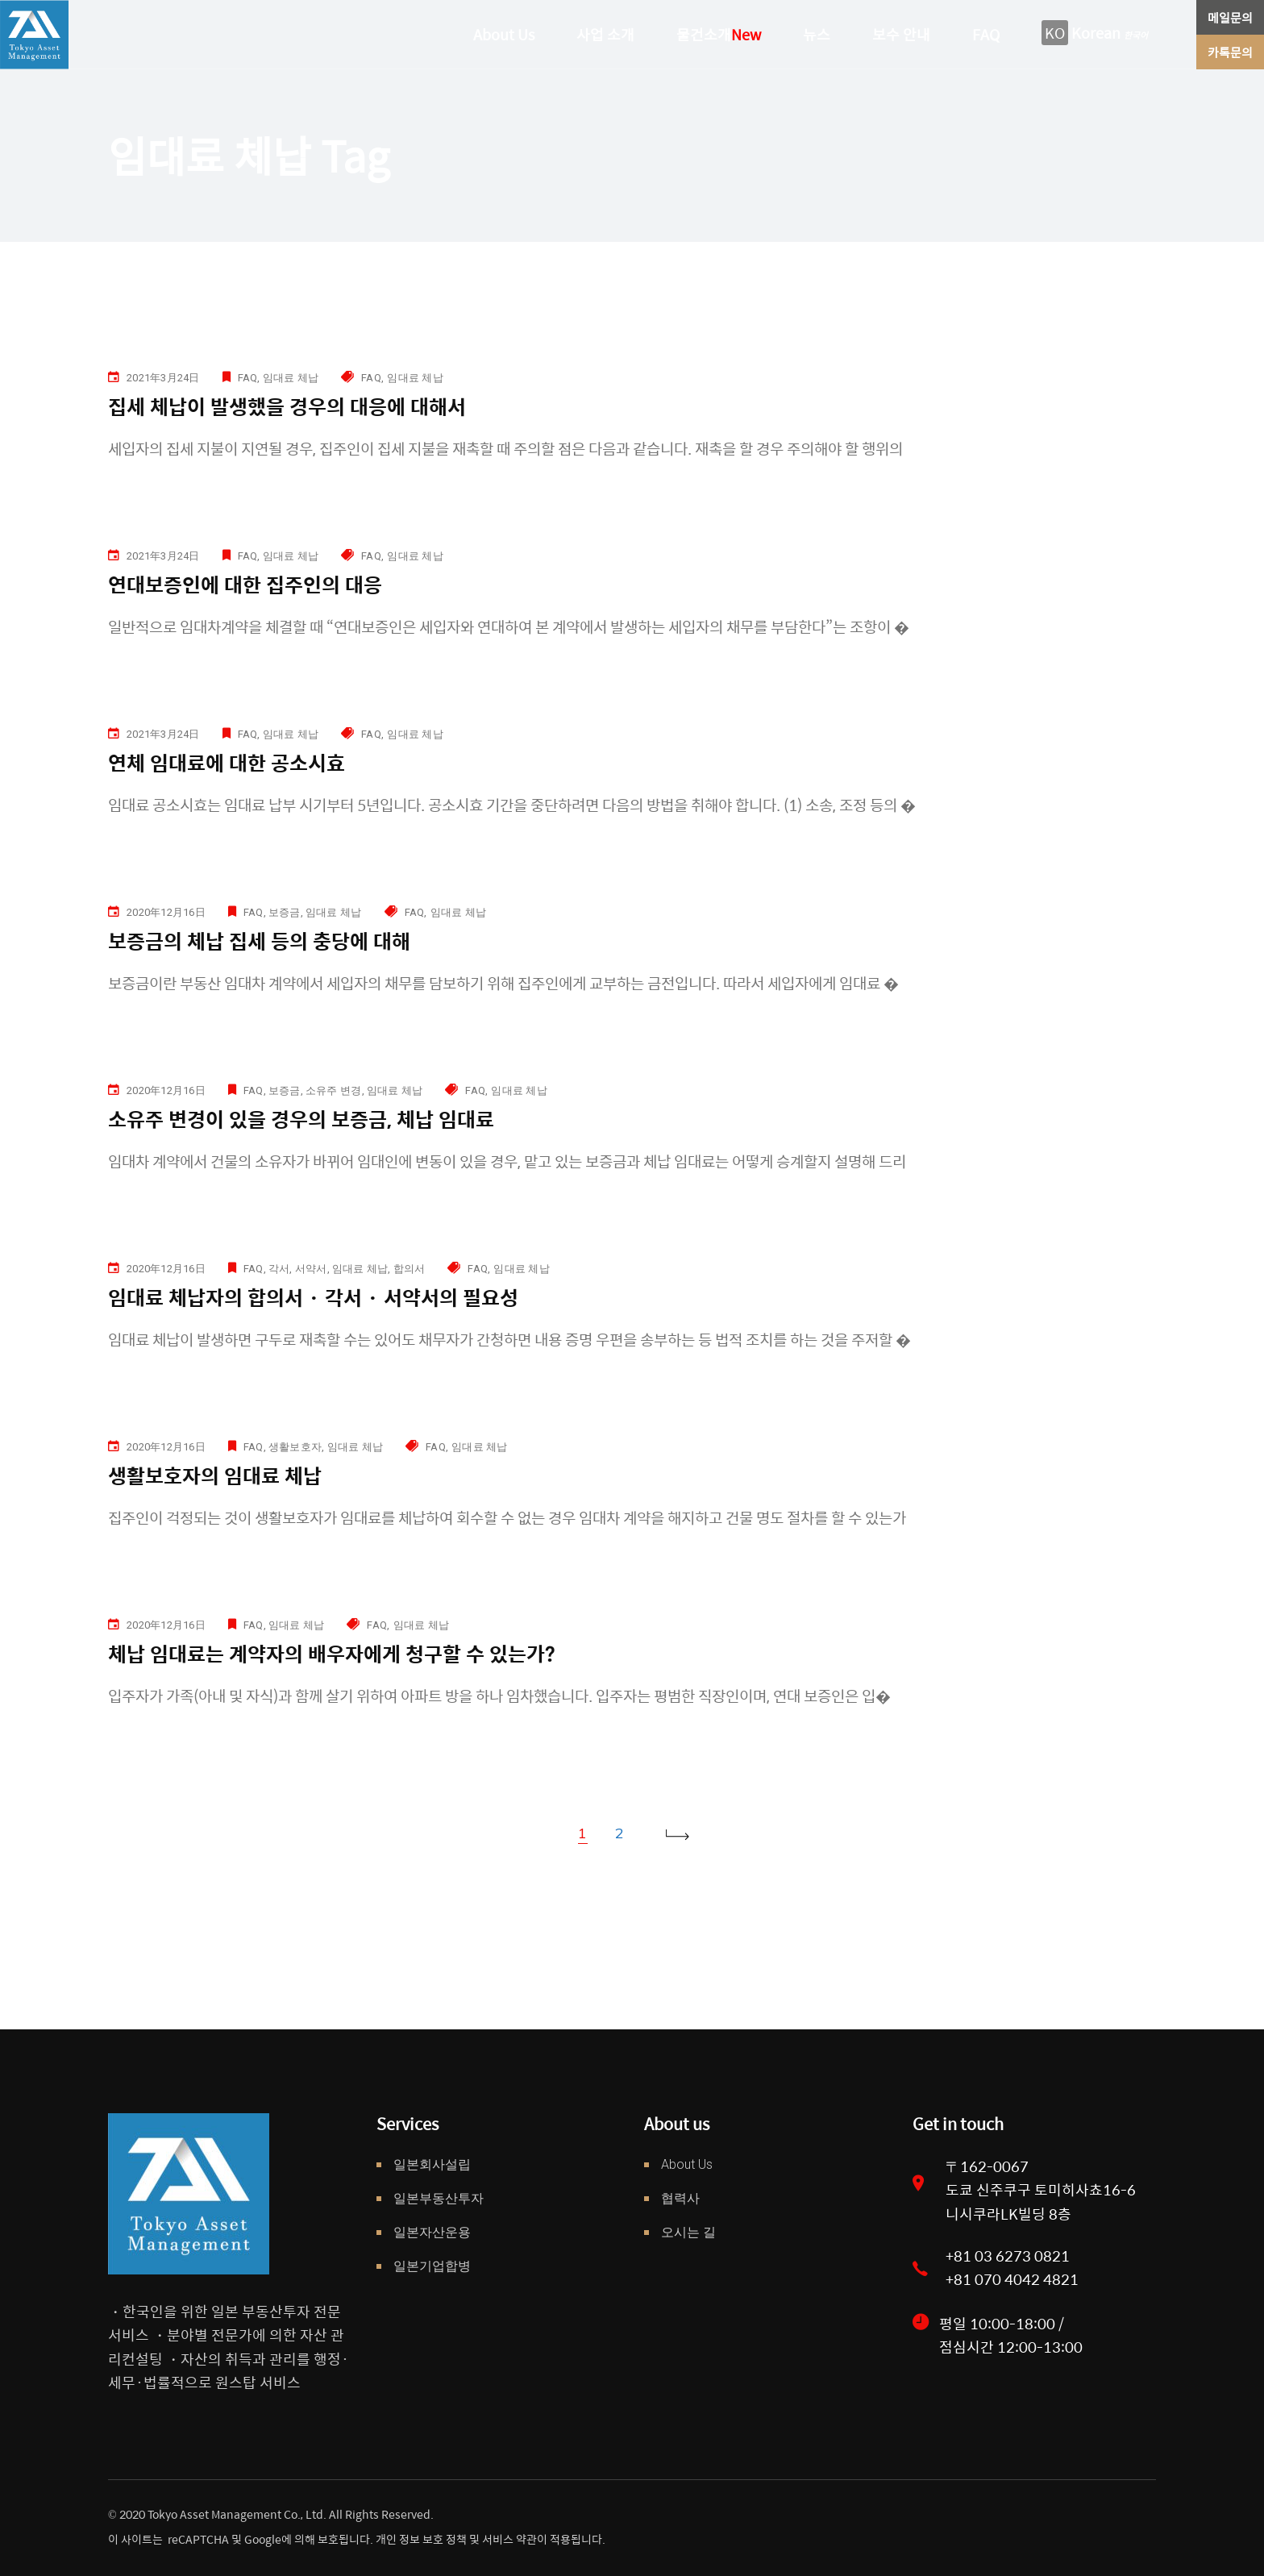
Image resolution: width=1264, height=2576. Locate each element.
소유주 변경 (334, 1090)
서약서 (311, 1269)
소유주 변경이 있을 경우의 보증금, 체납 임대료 (301, 1119)
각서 (279, 1269)
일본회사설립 (432, 2164)
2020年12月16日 (166, 912)
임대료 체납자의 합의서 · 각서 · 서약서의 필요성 (313, 1297)
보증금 (284, 912)
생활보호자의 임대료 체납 (215, 1475)
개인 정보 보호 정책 (420, 2539)
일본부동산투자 (438, 2198)
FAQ (248, 378)
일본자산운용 (432, 2232)
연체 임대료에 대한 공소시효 (226, 762)
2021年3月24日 (163, 378)
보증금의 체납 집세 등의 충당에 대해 (259, 940)
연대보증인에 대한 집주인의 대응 (245, 584)
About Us (687, 2164)
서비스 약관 (509, 2539)
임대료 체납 (291, 378)
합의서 (409, 1269)
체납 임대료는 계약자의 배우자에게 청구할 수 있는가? (331, 1653)
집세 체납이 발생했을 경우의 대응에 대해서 (287, 406)
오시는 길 (688, 2232)
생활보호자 (295, 1447)
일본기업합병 (432, 2266)
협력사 (680, 2198)
